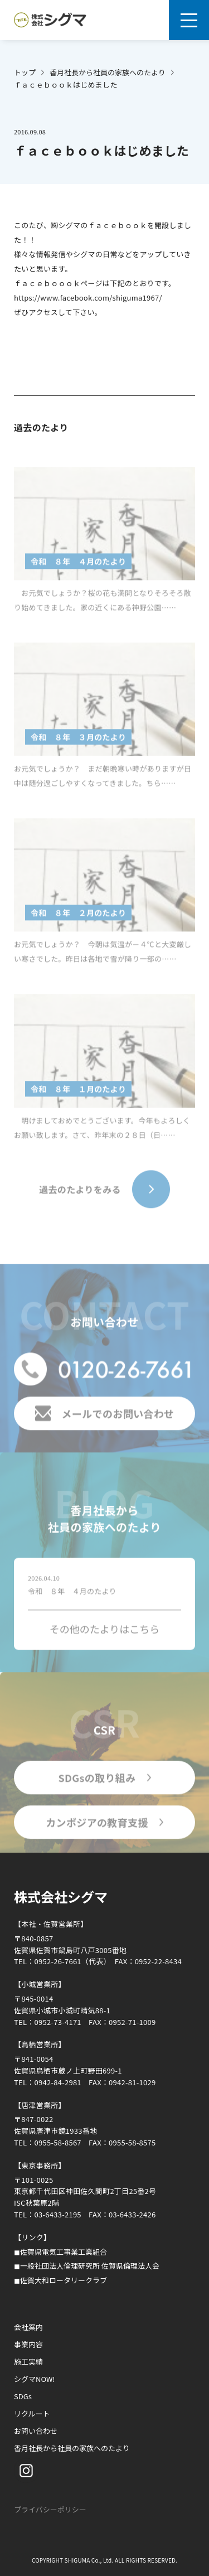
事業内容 (28, 2344)
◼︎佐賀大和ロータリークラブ (60, 2280)
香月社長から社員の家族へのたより (108, 72)
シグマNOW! (34, 2379)
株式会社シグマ (61, 1896)
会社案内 (28, 2327)
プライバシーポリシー (50, 2509)
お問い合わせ (35, 2430)
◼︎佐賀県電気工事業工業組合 (60, 2251)
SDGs (23, 2396)
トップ (25, 72)
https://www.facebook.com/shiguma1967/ (88, 297)
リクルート (32, 2413)
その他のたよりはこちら (105, 1631)
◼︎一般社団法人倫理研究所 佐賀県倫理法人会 (86, 2265)
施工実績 (28, 2361)
